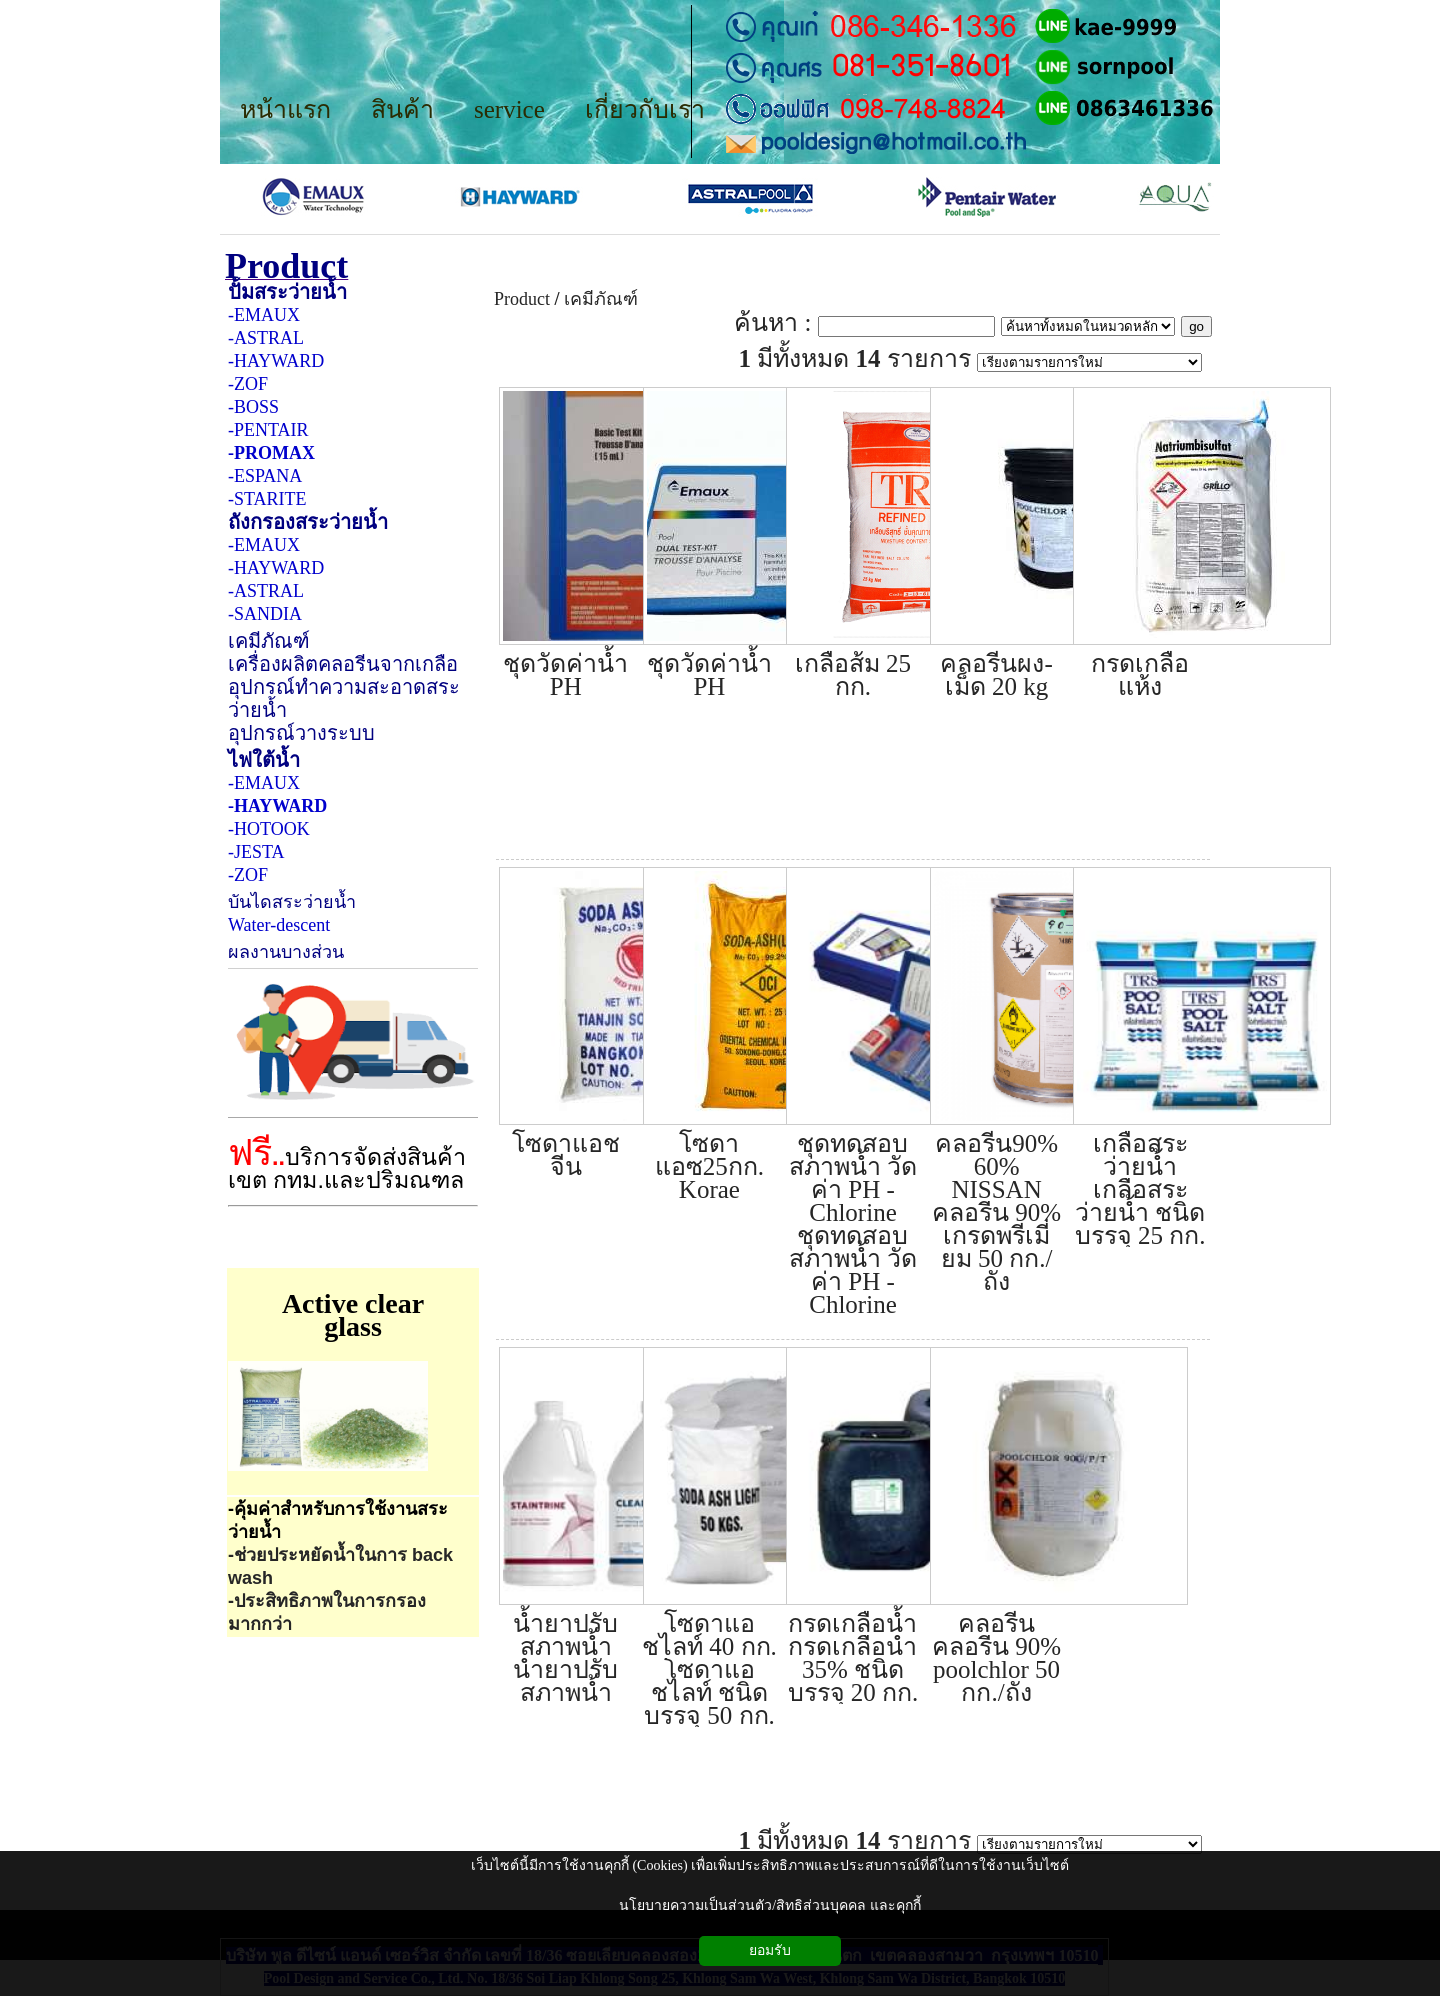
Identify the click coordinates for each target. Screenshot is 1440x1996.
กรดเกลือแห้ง (1140, 675)
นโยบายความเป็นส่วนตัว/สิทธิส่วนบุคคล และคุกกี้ (769, 1905)
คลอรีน (996, 1623)
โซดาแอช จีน (566, 1155)
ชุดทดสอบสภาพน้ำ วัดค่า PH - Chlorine (853, 1178)
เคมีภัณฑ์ (601, 299)
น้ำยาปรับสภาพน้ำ (565, 1635)
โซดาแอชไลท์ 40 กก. (709, 1635)
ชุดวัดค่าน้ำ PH (565, 675)
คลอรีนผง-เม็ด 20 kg (996, 675)
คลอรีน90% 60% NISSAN (996, 1166)
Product (526, 272)
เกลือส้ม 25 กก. (853, 675)
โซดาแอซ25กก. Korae (709, 1166)
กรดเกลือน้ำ (852, 1623)
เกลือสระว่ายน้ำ (1140, 1155)
